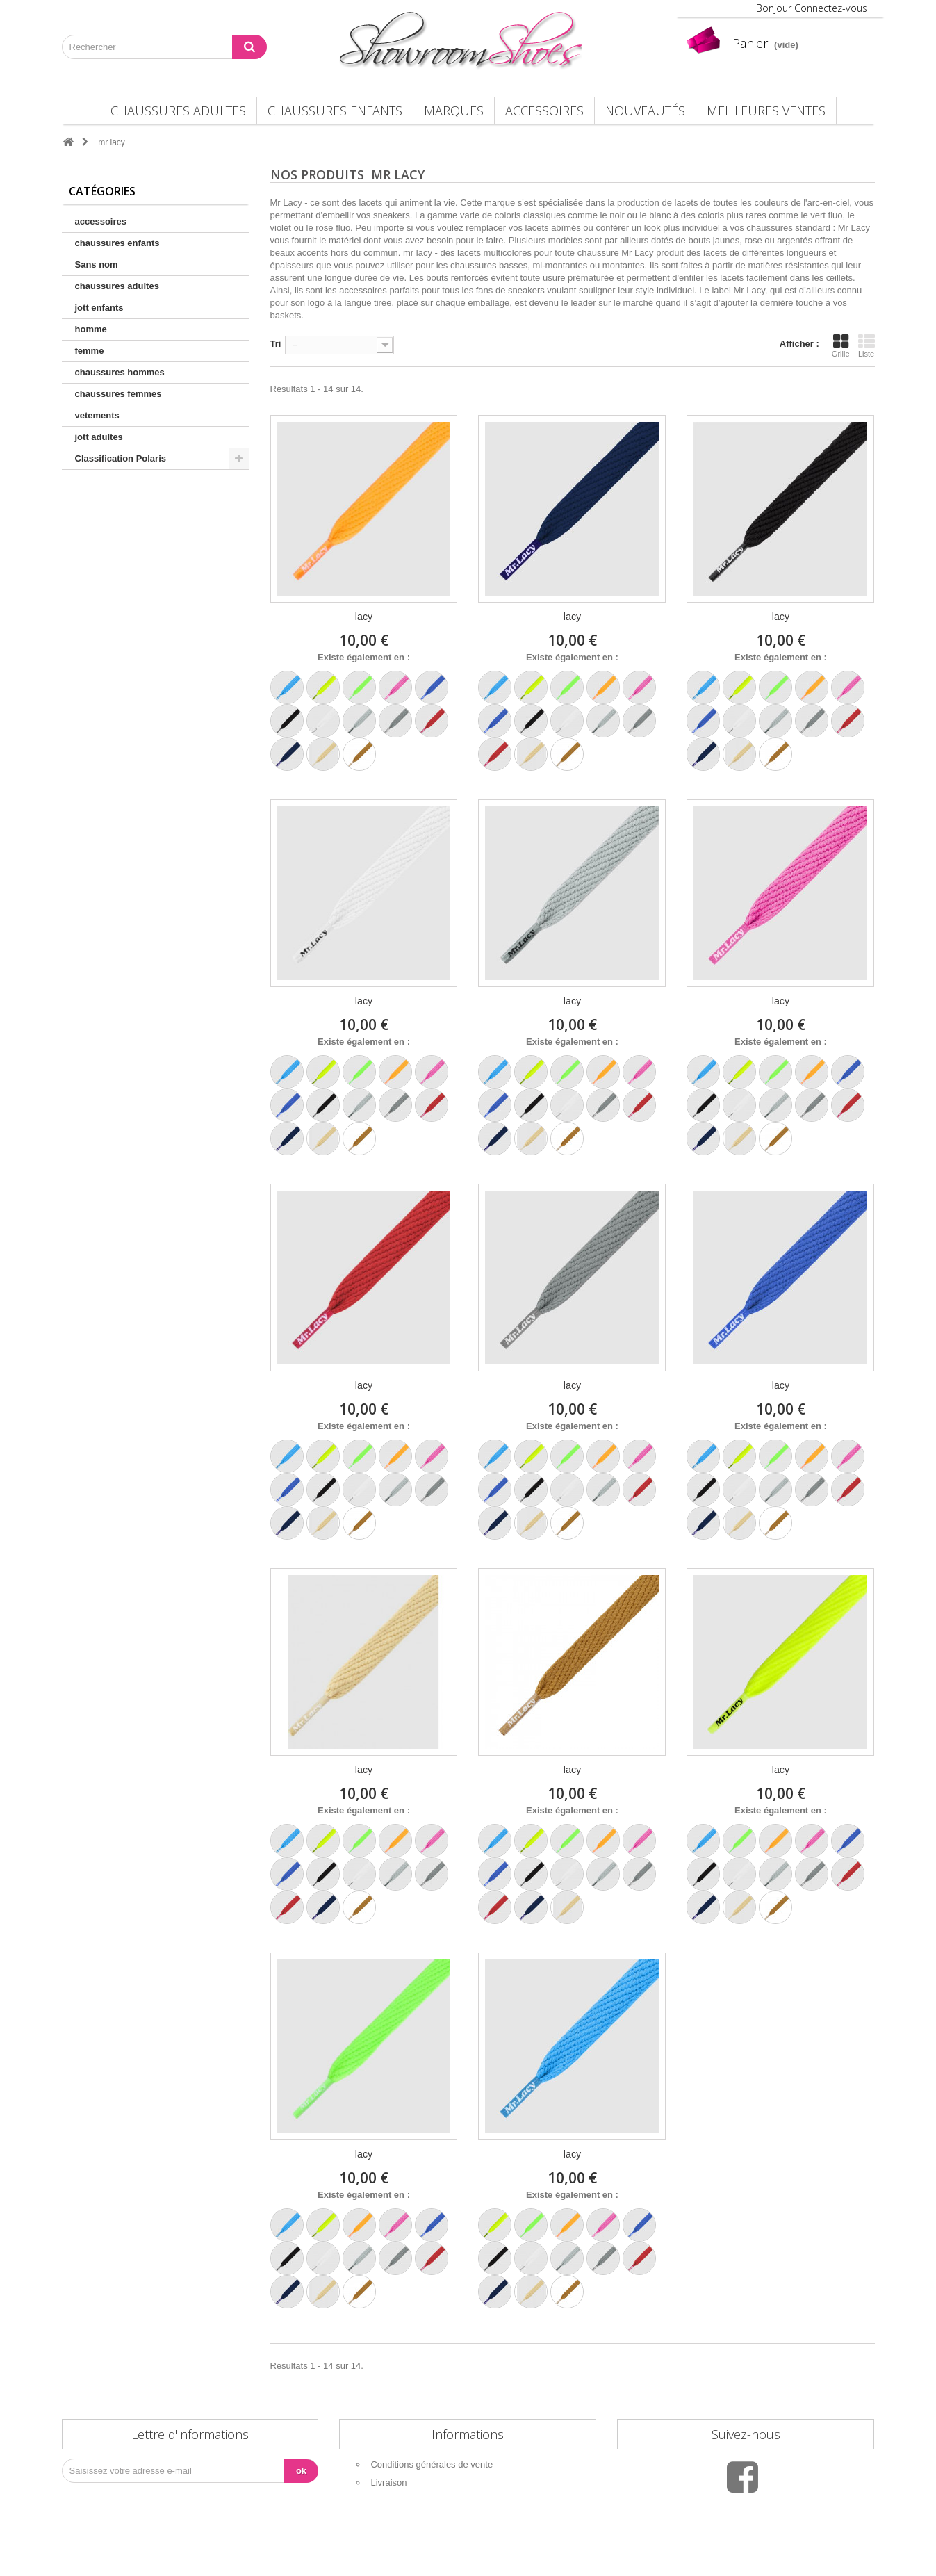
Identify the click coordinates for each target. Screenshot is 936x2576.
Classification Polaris (121, 458)
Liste (866, 345)
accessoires (544, 110)
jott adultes (99, 437)
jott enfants (99, 307)
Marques (454, 110)
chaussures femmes (118, 394)
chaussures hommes (120, 372)
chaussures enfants (335, 110)
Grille (841, 345)
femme (89, 350)
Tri (275, 344)
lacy (363, 617)
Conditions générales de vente (431, 2464)
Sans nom (96, 264)
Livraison (388, 2482)
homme (91, 329)
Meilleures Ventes (766, 110)
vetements (97, 415)
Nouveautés (645, 110)
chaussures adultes (178, 110)
